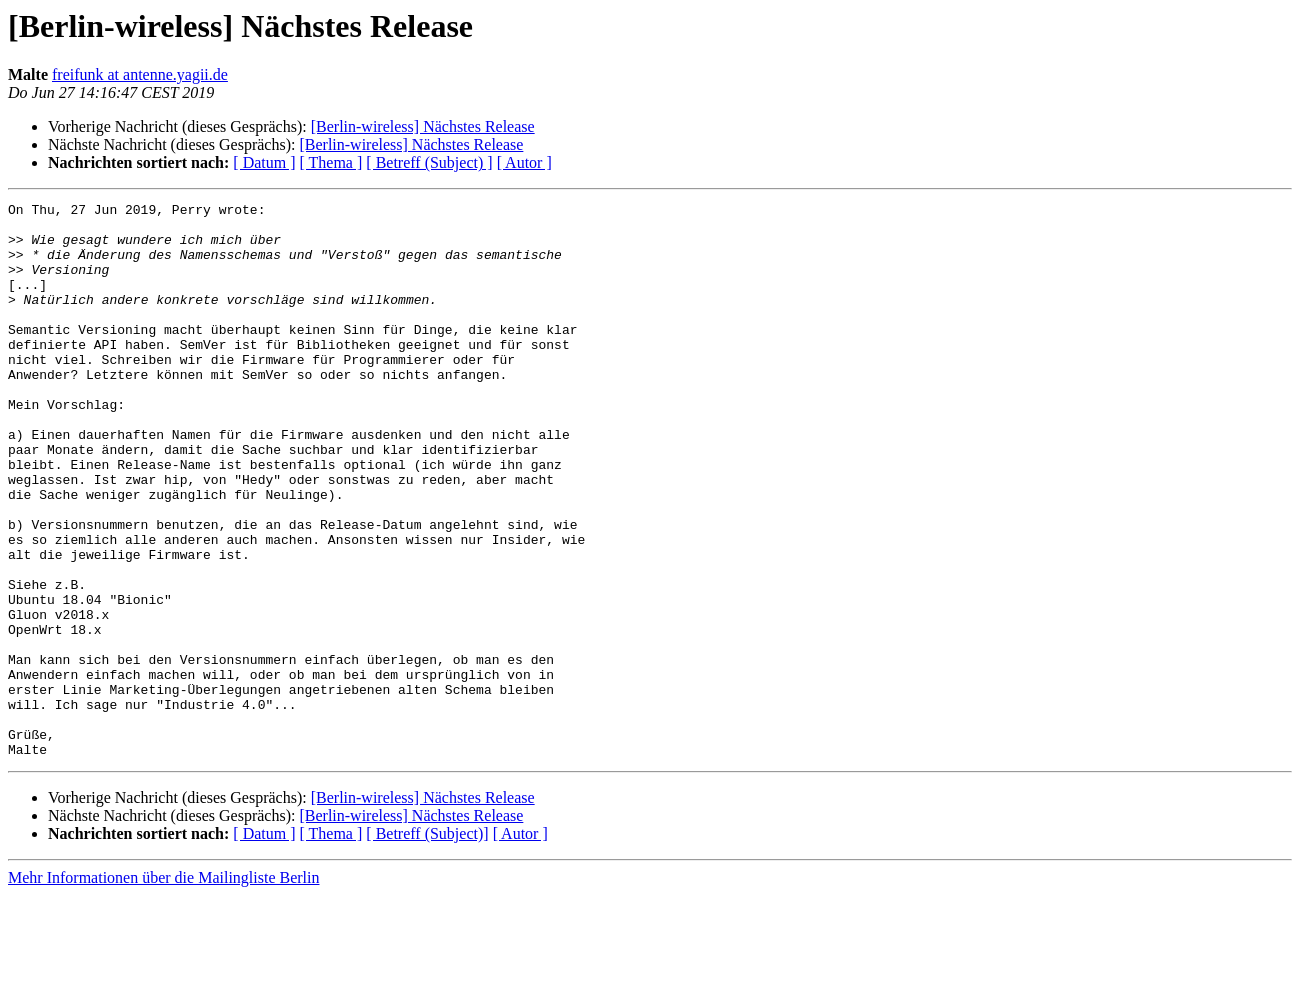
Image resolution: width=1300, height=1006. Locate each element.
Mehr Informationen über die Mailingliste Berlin (163, 988)
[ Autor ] (524, 162)
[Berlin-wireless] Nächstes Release (423, 126)
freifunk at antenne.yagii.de (140, 74)
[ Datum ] (264, 162)
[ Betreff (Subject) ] (429, 162)
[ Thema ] (331, 162)
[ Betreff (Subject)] (427, 944)
